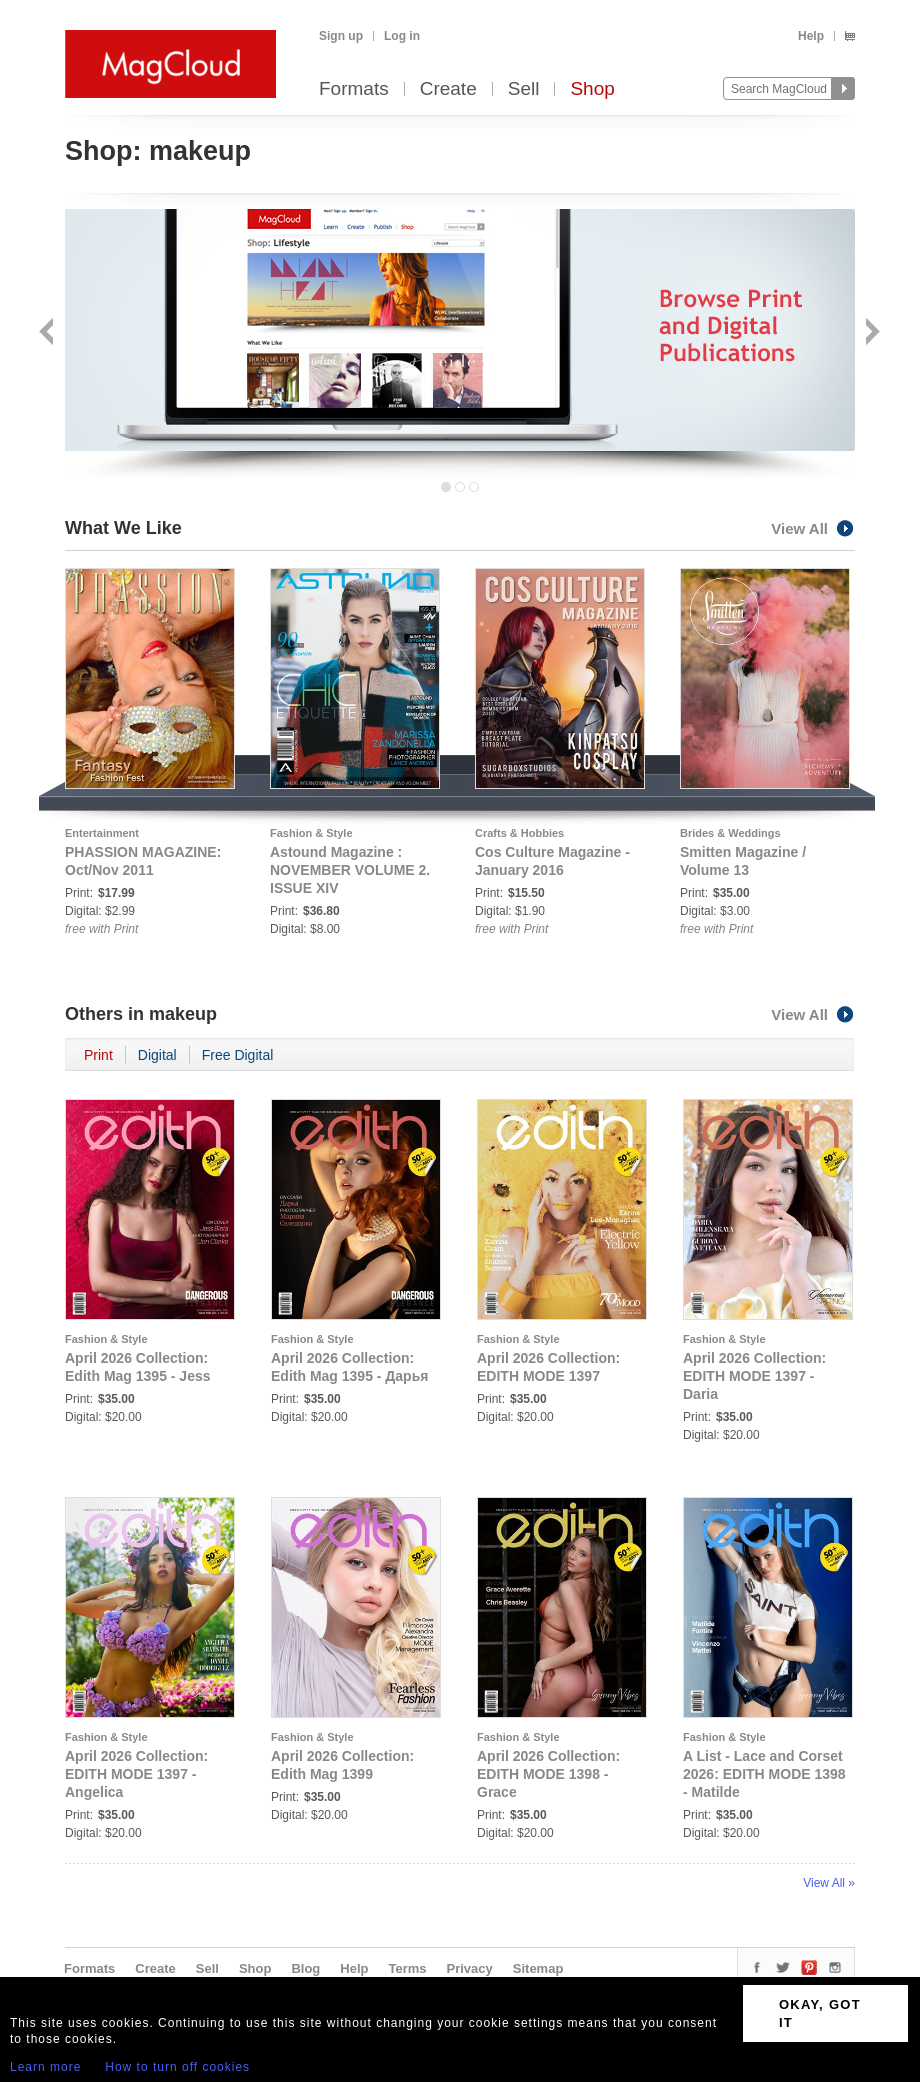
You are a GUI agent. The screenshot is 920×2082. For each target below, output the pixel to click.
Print (98, 1055)
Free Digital (238, 1055)
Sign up (341, 36)
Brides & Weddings (730, 833)
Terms (407, 1968)
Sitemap (538, 1968)
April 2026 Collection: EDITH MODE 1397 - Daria (754, 1376)
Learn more (45, 2067)
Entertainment (102, 833)
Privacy (470, 1968)
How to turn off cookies (177, 2067)
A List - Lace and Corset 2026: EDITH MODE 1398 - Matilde (764, 1774)
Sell (524, 89)
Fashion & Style (311, 833)
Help (811, 36)
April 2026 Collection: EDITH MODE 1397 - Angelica (136, 1774)
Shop (592, 89)
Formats (354, 89)
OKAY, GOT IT (820, 2013)
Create (448, 89)
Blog (305, 1968)
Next (870, 333)
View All (813, 528)
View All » (829, 1883)
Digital (157, 1055)
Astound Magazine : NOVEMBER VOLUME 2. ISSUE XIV (350, 870)
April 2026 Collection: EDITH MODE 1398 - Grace (548, 1774)
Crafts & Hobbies (519, 833)
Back (48, 333)
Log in (402, 36)
